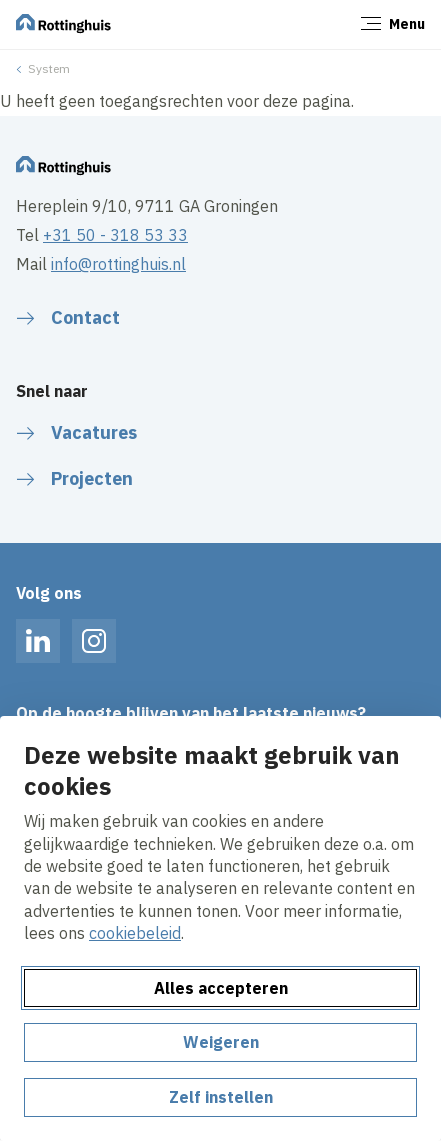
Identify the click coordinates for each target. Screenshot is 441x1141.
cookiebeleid (135, 933)
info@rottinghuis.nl (118, 264)
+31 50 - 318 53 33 (115, 235)
